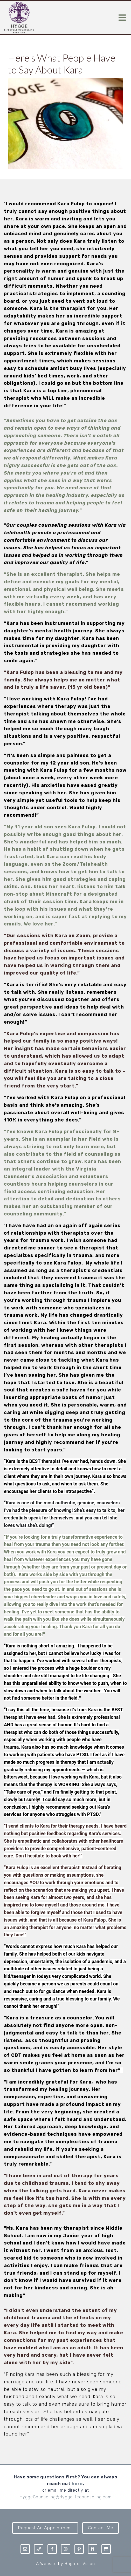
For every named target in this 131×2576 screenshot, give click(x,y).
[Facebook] (52, 2549)
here (77, 2483)
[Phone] (38, 2549)
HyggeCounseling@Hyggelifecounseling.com (66, 2496)
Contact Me (100, 2527)
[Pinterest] (79, 2549)
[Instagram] (65, 2549)
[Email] (25, 2549)
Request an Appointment (45, 2527)
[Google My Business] (106, 2549)
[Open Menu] (122, 17)
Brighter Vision (80, 2563)
